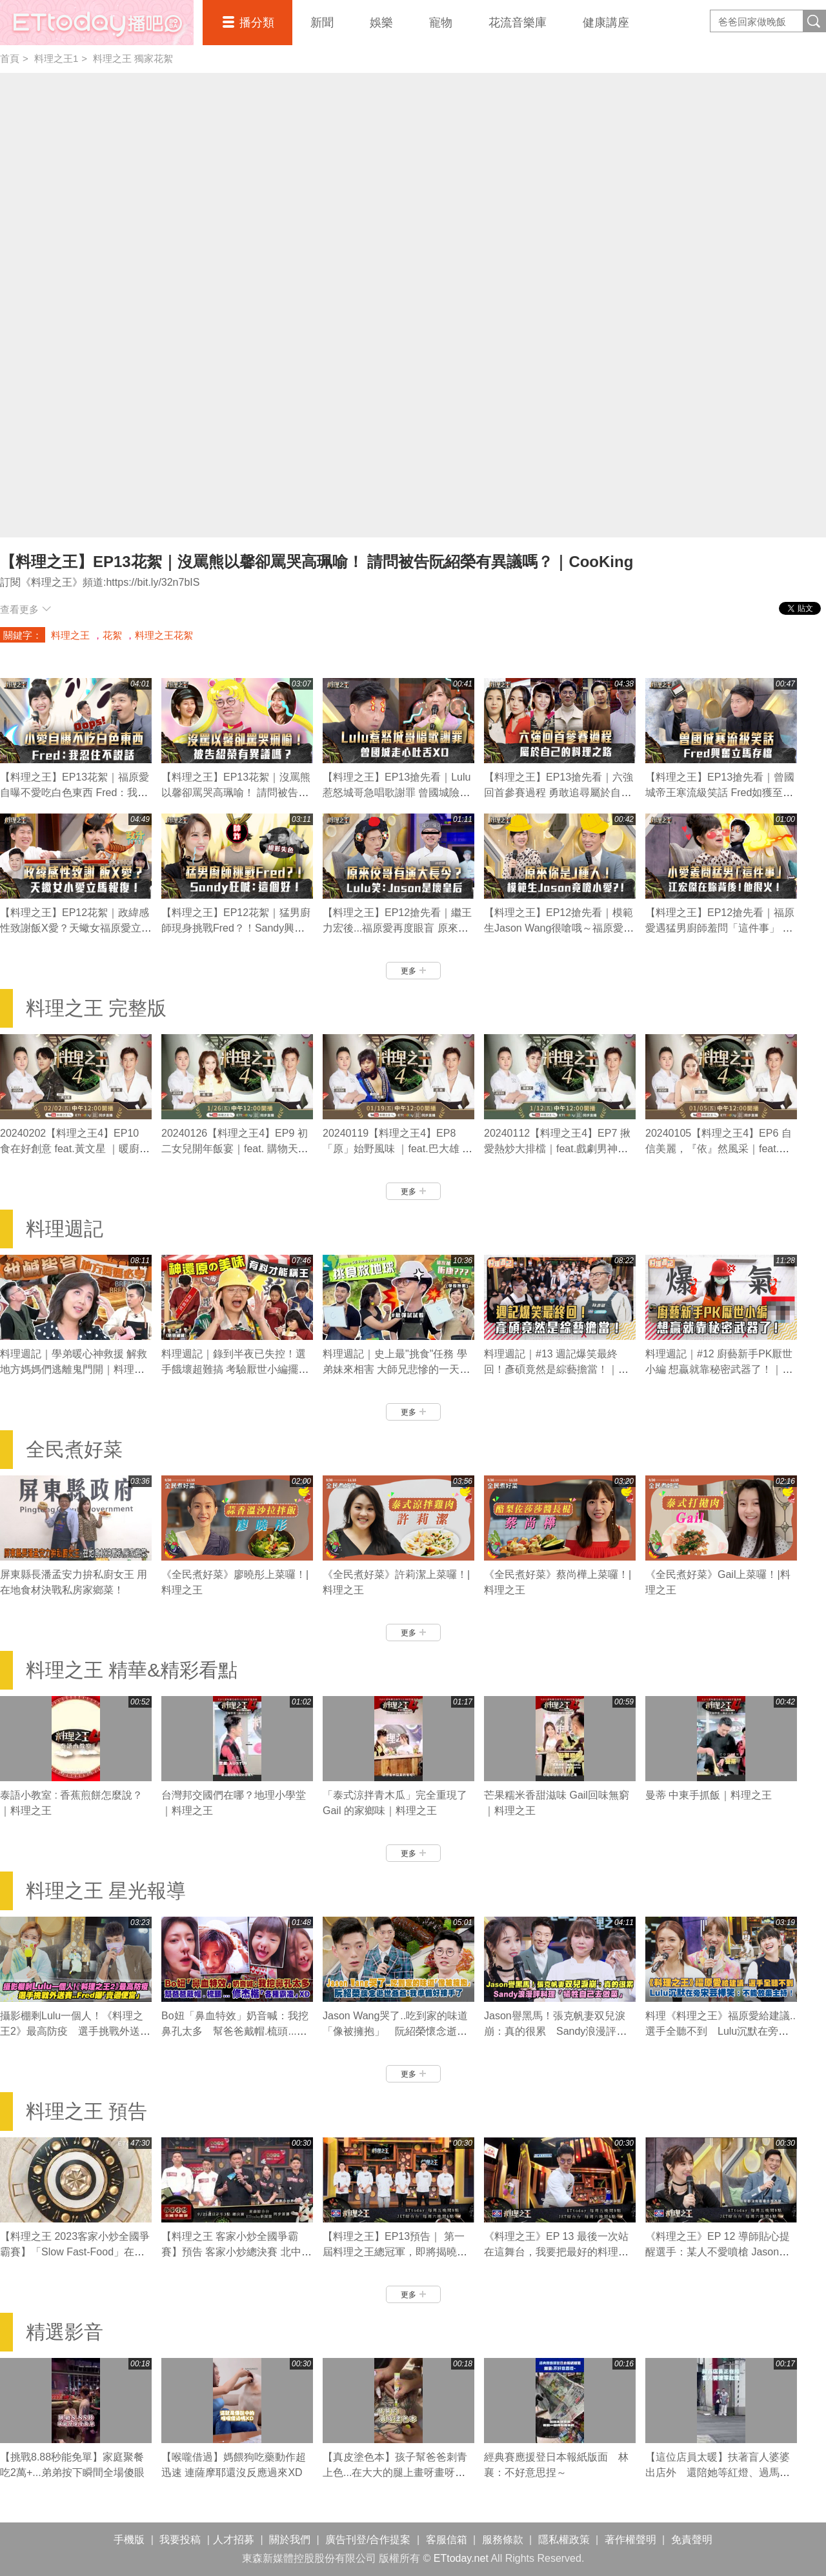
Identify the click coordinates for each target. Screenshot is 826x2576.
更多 (413, 970)
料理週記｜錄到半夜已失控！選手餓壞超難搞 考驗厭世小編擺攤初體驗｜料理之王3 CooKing (234, 1369)
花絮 (112, 635)
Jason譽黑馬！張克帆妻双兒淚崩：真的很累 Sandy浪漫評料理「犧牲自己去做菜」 (555, 2031)
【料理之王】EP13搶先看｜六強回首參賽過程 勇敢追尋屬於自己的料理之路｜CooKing (558, 793)
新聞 (322, 22)
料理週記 (64, 1228)
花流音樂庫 (518, 22)
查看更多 (25, 609)
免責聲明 (691, 2539)
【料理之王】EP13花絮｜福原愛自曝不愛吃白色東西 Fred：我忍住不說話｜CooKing (74, 793)
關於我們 (289, 2539)
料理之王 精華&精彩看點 (131, 1670)
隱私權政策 (564, 2539)
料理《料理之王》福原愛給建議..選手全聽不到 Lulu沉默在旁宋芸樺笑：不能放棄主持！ (720, 2031)
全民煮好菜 (74, 1449)
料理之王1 (56, 58)
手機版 (129, 2539)
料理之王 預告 (86, 2111)
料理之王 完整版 (96, 1008)
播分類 (256, 22)
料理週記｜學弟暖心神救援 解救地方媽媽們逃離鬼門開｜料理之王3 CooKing (73, 1369)
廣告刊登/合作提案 (367, 2539)
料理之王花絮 (164, 635)
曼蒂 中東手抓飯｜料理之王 (708, 1795)
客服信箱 (446, 2539)
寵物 (440, 22)
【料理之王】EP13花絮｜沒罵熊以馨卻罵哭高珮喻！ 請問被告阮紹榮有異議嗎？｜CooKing (235, 793)
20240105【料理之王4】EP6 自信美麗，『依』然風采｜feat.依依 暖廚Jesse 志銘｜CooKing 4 (718, 1149)
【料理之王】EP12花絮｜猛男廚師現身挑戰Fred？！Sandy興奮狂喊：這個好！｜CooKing (235, 928)
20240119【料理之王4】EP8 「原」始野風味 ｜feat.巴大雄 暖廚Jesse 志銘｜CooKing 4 (397, 1149)
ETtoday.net (461, 2558)
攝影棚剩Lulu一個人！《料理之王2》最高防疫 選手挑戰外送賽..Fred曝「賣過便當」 (71, 2031)
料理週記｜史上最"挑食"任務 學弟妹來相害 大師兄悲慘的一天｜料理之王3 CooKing (396, 1369)
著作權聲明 (630, 2539)
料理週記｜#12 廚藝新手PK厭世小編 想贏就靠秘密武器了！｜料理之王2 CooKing (718, 1369)
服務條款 (502, 2539)
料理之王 (70, 635)
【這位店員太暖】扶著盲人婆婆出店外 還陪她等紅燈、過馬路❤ (717, 2472)
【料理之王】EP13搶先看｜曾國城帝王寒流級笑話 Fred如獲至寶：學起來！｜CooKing (719, 793)
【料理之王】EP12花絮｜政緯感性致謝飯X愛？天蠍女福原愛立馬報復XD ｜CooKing (76, 928)
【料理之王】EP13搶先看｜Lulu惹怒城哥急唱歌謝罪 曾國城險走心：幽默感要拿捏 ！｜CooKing (396, 793)
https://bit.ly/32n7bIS (152, 582)
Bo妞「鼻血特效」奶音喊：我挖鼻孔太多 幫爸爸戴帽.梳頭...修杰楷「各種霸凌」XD (234, 2031)
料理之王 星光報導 (106, 1890)
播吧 (97, 22)
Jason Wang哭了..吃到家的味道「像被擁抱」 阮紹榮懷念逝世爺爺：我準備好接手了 (395, 2031)
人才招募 (233, 2539)
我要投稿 (180, 2539)
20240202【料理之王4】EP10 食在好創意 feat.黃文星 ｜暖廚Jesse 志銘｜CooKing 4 (69, 1149)
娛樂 (381, 22)
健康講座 (606, 22)
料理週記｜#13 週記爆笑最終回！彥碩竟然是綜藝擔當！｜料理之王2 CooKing (556, 1369)
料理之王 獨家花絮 (133, 58)
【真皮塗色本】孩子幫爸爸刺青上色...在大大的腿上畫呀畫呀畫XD (395, 2472)
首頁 (9, 58)
